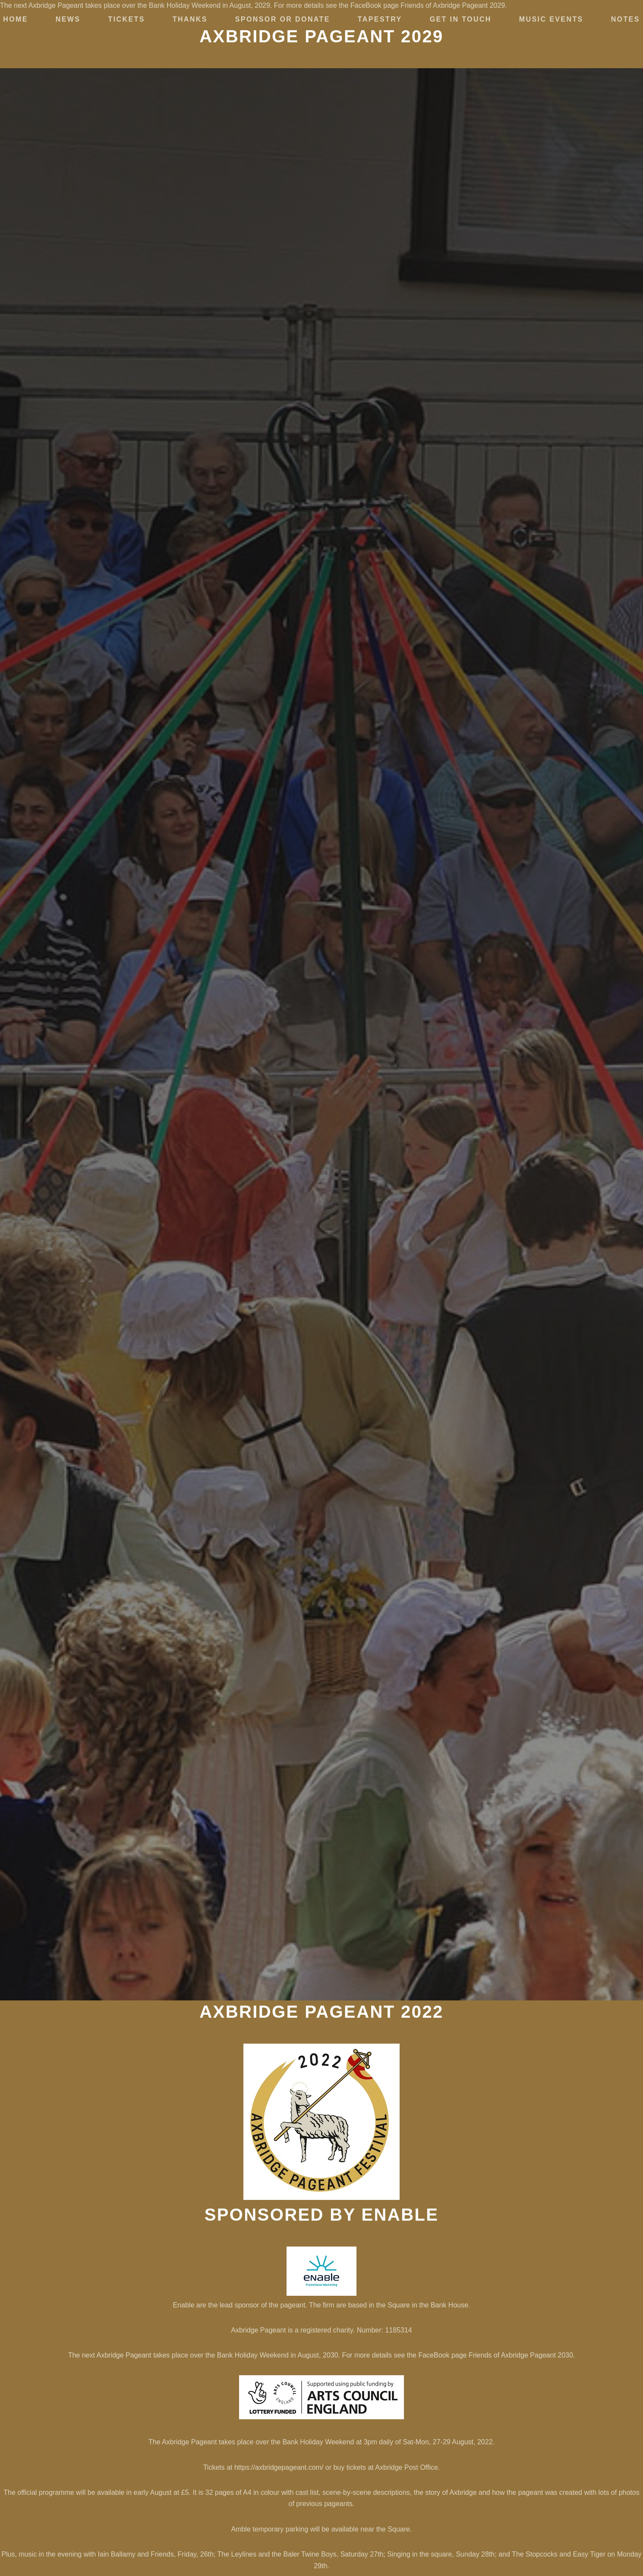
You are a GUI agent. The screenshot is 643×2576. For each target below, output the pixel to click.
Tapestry (380, 19)
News (68, 19)
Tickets (126, 19)
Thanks (190, 19)
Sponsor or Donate (282, 19)
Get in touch (461, 19)
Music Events (551, 19)
